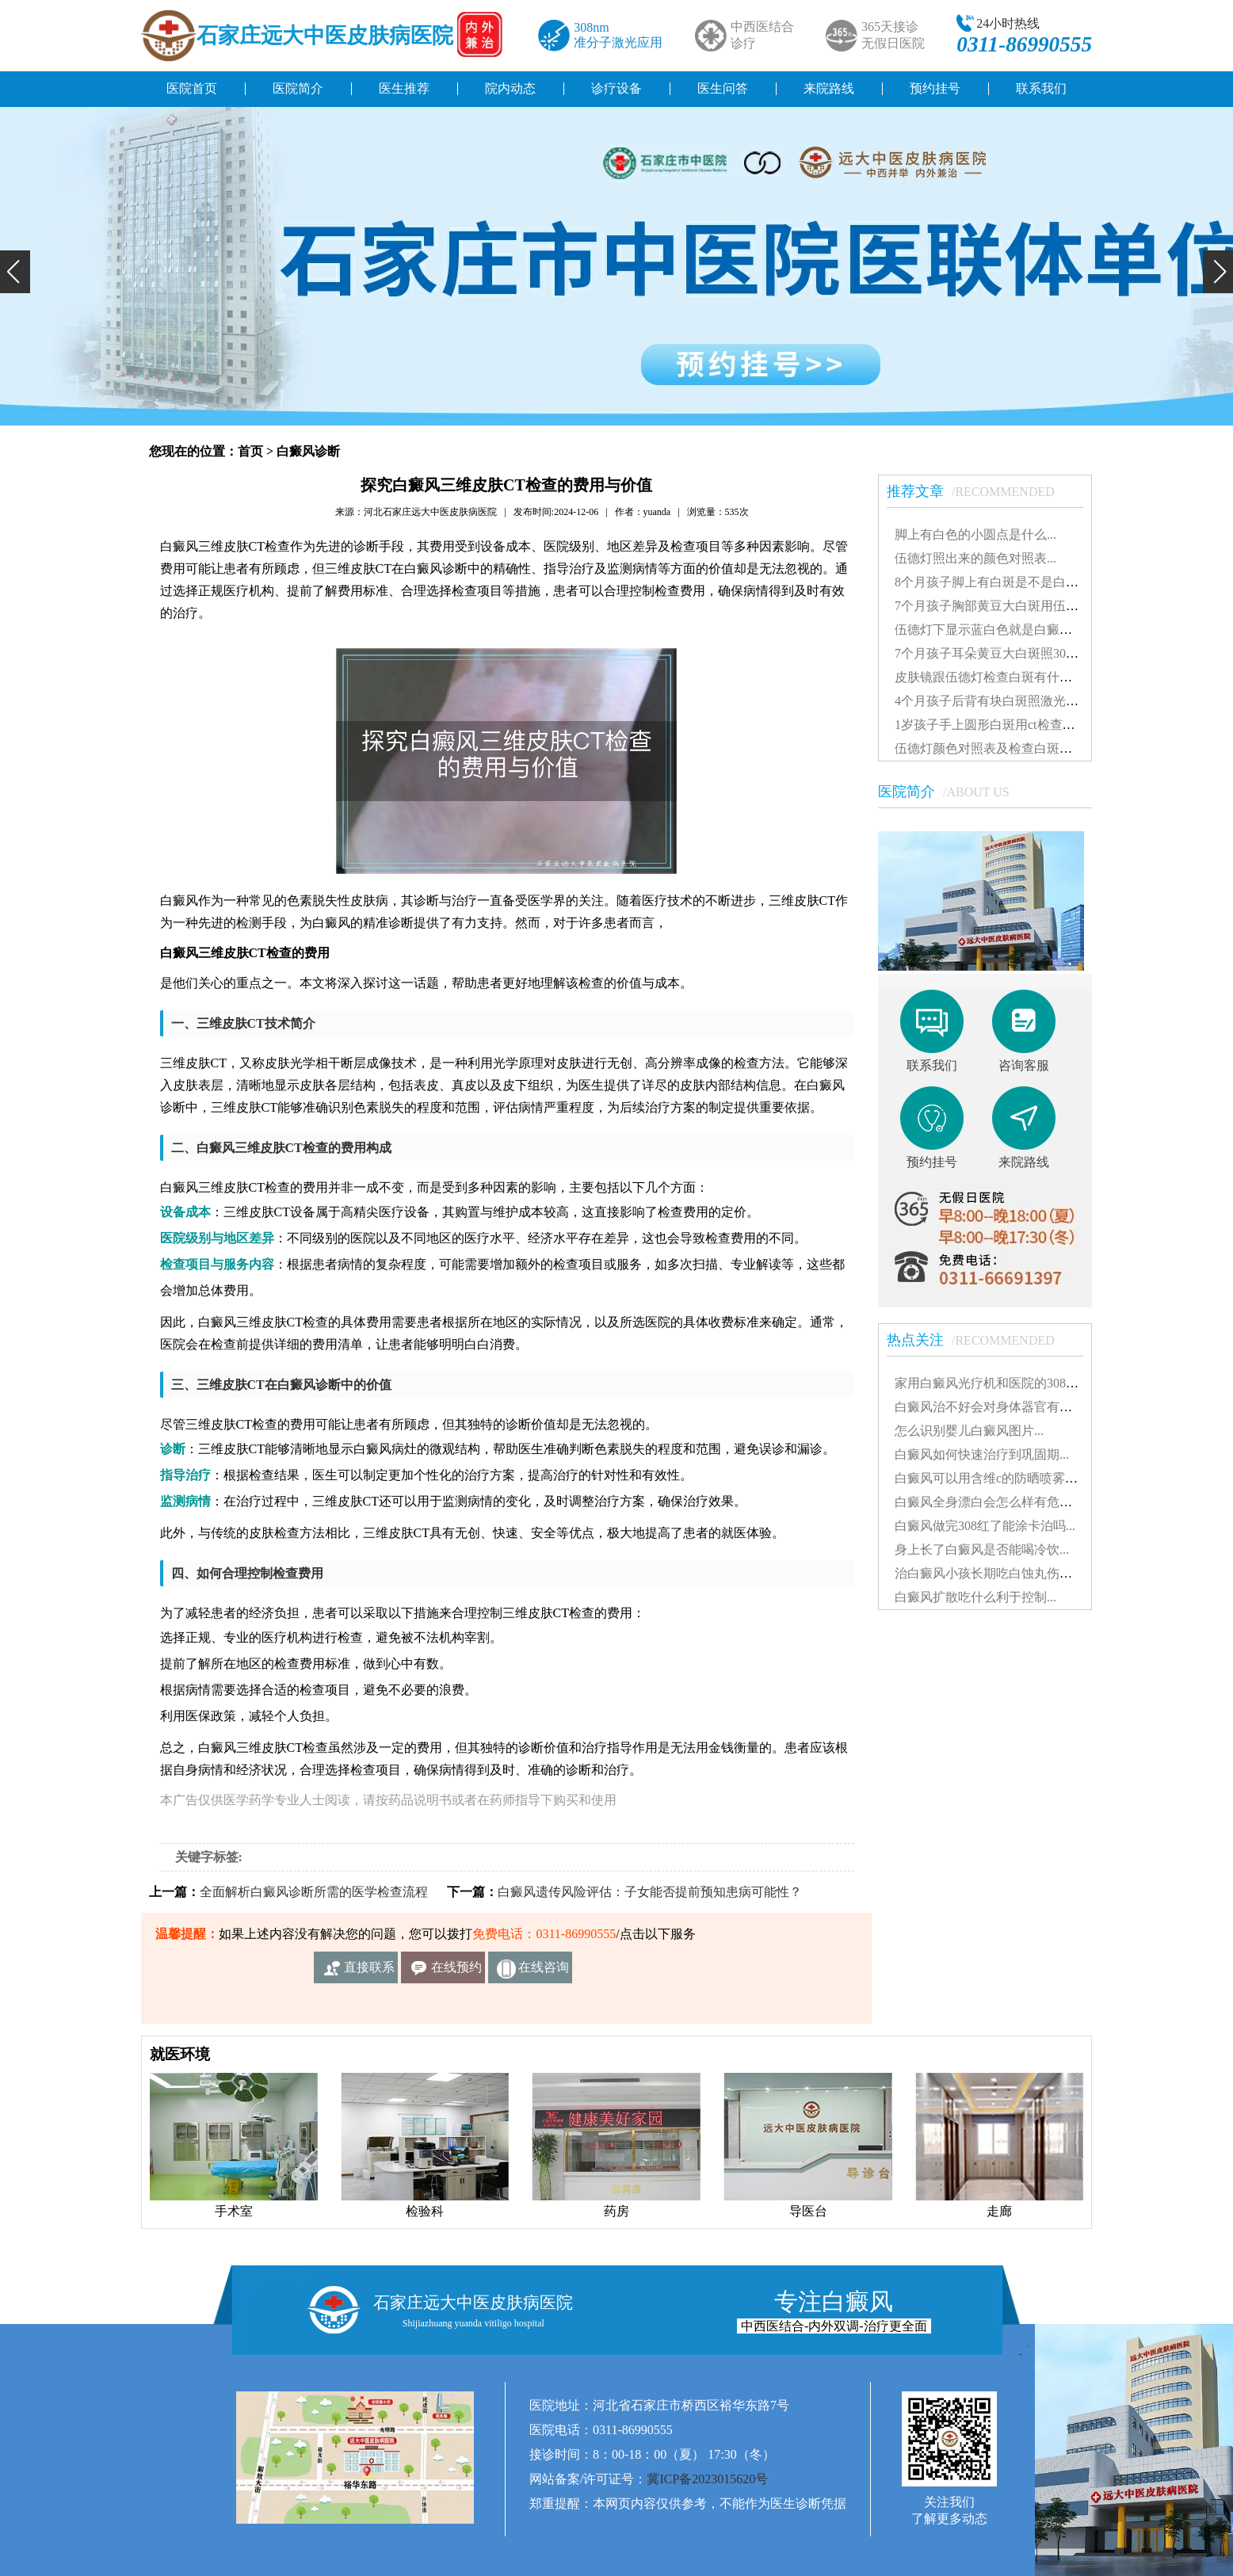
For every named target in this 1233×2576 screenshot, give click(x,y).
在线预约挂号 (456, 1971)
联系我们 (1041, 88)
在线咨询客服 (543, 1971)
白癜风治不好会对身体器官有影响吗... (1001, 1407)
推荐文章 (979, 491)
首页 (250, 451)
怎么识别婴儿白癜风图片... (969, 1430)
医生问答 (722, 88)
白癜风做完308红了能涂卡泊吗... (985, 1525)
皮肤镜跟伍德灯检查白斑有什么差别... (1001, 677)
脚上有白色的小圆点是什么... (975, 534)
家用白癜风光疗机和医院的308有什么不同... (1017, 1383)
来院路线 (829, 88)
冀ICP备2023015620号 (707, 2479)
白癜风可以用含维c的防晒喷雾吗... (991, 1478)
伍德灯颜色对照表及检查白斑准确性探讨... (1013, 748)
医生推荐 (404, 88)
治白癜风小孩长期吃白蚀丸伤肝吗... (994, 1573)
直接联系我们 (369, 1971)
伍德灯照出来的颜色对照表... (975, 558)
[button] (15, 271)
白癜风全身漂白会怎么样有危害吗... (994, 1502)
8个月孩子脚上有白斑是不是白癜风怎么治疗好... (1029, 582)
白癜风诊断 (308, 451)
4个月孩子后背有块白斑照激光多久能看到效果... (1029, 701)
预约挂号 (935, 88)
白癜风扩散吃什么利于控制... (975, 1597)
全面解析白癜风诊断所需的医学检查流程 (314, 1892)
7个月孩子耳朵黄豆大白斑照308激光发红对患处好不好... (1051, 653)
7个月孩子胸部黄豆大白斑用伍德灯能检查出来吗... (1036, 606)
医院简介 (298, 88)
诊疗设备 (616, 88)
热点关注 (979, 1340)
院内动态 (510, 88)
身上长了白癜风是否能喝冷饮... (982, 1549)
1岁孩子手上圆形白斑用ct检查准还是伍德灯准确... (1034, 724)
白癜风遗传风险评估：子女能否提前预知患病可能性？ (650, 1892)
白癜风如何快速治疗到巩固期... (982, 1454)
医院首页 (191, 88)
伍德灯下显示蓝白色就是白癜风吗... (994, 629)
